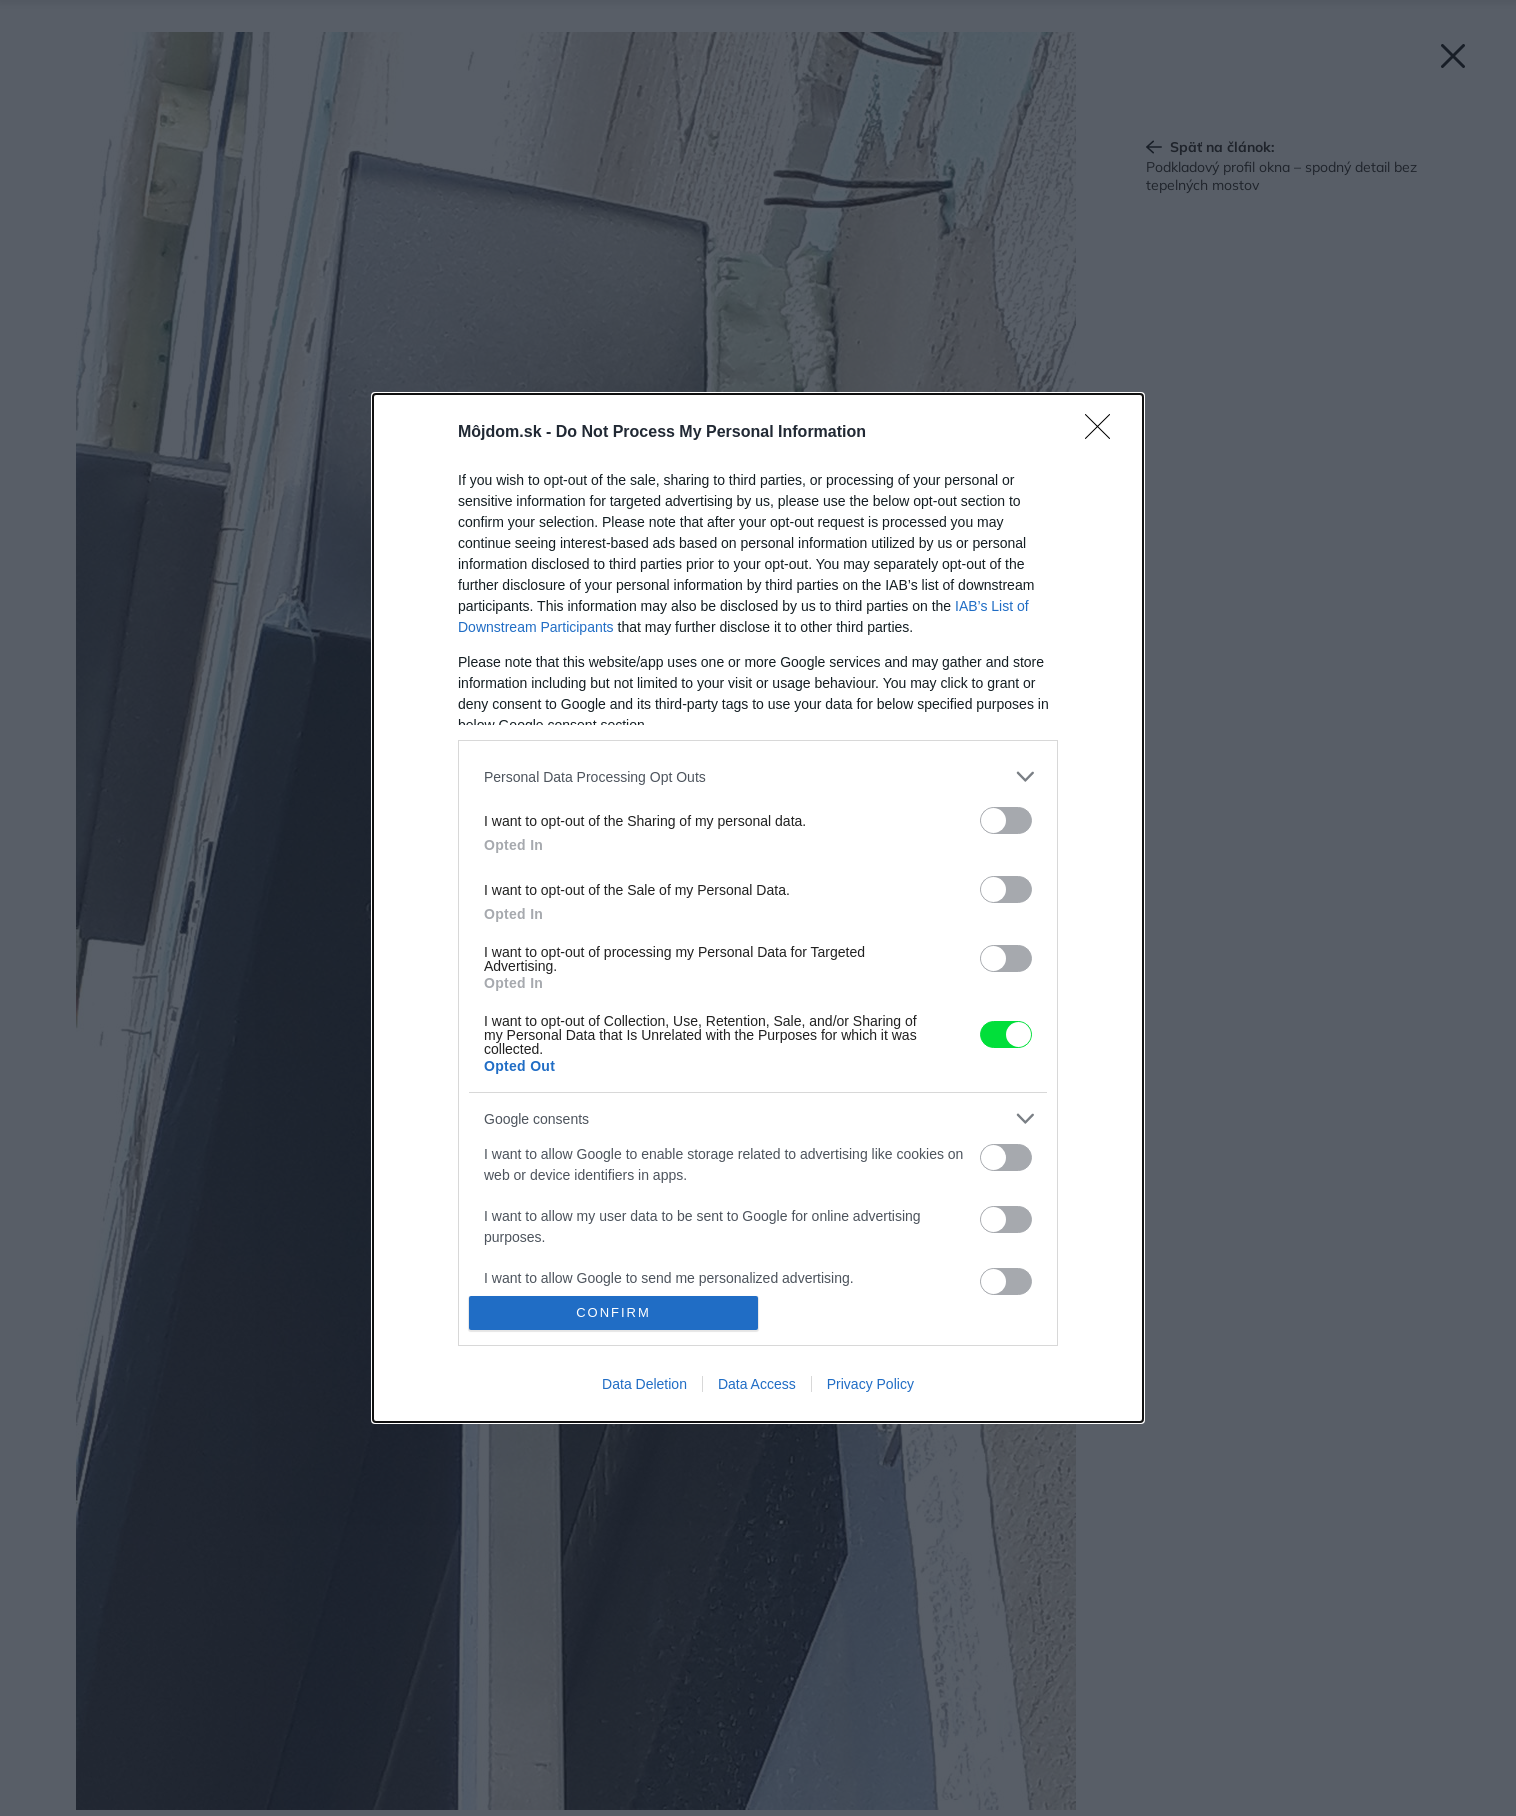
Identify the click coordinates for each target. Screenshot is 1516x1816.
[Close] (1104, 433)
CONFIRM (613, 1312)
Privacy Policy (870, 1384)
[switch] (1006, 820)
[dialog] (758, 908)
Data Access (757, 1384)
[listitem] (758, 776)
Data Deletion (644, 1384)
